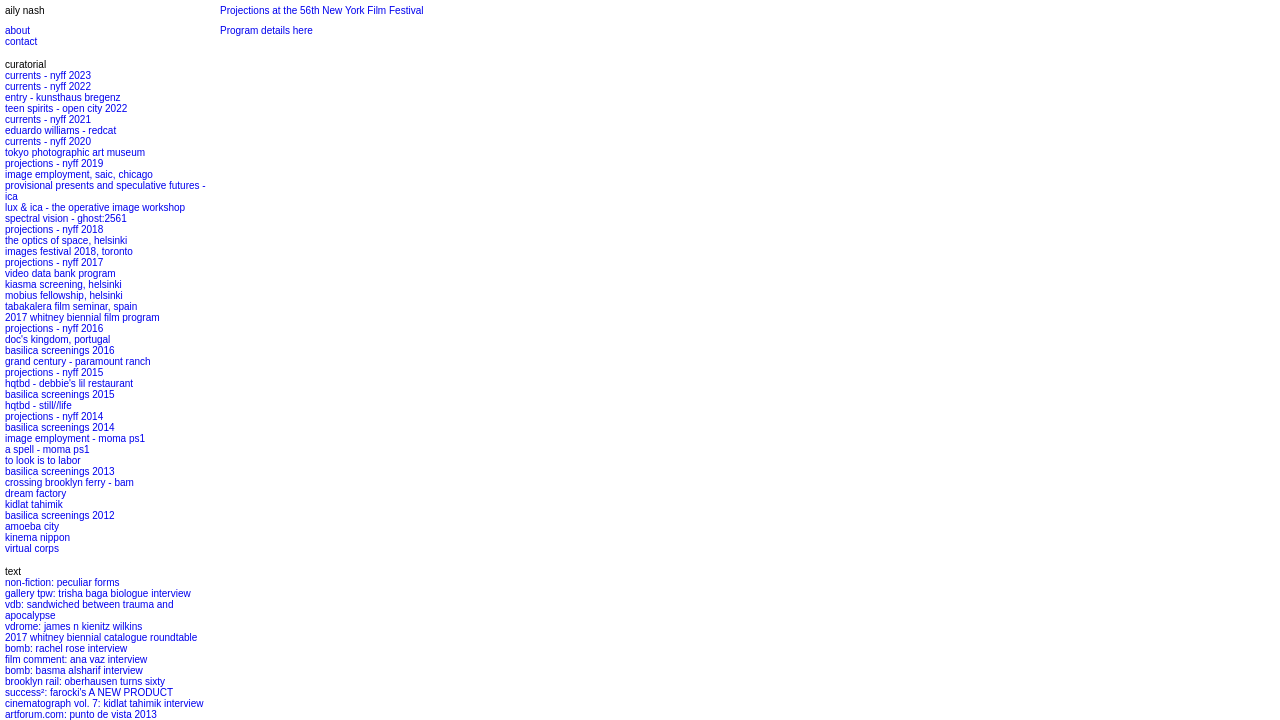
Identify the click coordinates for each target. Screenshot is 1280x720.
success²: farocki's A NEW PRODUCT (89, 692)
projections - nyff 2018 (54, 229)
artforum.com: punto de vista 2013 (81, 714)
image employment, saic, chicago (79, 174)
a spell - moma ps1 (47, 449)
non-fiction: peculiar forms (62, 582)
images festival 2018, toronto (69, 251)
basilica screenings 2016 (60, 350)
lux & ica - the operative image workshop (95, 207)
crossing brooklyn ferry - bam (69, 482)
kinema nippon (37, 537)
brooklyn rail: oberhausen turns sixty (85, 681)
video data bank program (60, 273)
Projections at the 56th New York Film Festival (321, 10)
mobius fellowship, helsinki (64, 295)
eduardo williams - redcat (60, 130)
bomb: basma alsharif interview (74, 670)
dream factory (35, 493)
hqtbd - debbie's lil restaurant (69, 383)
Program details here (266, 30)
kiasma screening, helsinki (63, 284)
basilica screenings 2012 (60, 515)
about (17, 30)
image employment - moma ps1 (75, 438)
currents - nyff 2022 (48, 86)
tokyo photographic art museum (75, 152)
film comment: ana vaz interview (76, 659)
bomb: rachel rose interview (66, 648)
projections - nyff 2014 (54, 416)
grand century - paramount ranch (78, 361)
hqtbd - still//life (38, 405)
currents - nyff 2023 (48, 75)
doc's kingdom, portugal (57, 339)
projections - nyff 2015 (54, 372)
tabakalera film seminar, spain (71, 306)
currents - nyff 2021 (48, 119)
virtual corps (32, 548)
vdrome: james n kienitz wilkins (73, 626)
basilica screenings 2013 (60, 471)
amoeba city (32, 526)
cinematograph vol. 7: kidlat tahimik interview (104, 703)
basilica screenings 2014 (60, 427)
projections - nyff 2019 (54, 163)
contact (21, 41)
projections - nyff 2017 (54, 262)
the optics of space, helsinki (66, 240)
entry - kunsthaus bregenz (63, 97)
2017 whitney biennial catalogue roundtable (101, 637)
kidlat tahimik (34, 504)
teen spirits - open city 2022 (66, 108)
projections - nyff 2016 (54, 328)
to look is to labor (43, 460)
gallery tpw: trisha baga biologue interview (98, 593)
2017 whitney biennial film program (82, 317)
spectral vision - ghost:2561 (66, 218)
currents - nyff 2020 (48, 141)
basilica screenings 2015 (60, 394)
